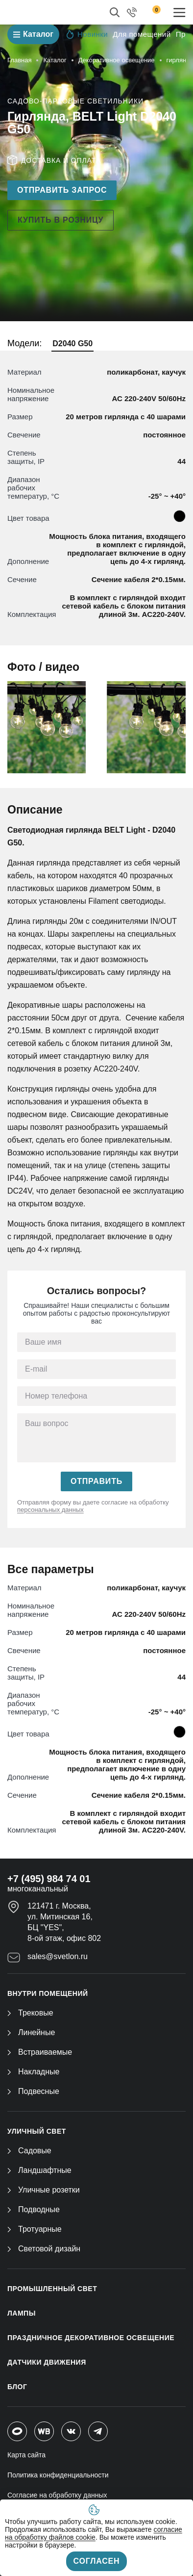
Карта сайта (26, 2455)
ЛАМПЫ (21, 2313)
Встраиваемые (39, 2052)
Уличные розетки (43, 2190)
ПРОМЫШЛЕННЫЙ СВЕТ (52, 2289)
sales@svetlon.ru (57, 1956)
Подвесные (33, 2091)
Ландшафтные (39, 2170)
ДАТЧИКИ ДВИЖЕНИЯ (46, 2362)
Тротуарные (34, 2229)
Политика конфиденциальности (58, 2475)
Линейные (31, 2032)
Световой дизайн (43, 2248)
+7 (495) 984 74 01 (49, 1878)
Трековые (30, 2013)
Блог (17, 2387)
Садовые (29, 2150)
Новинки (87, 33)
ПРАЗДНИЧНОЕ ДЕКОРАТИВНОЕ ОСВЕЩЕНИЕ (90, 2338)
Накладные (33, 2071)
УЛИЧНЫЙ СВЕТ (36, 2131)
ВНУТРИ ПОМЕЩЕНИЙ (47, 1993)
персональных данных (50, 1509)
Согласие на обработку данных (57, 2495)
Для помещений (141, 34)
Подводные (33, 2209)
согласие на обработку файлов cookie (93, 2533)
